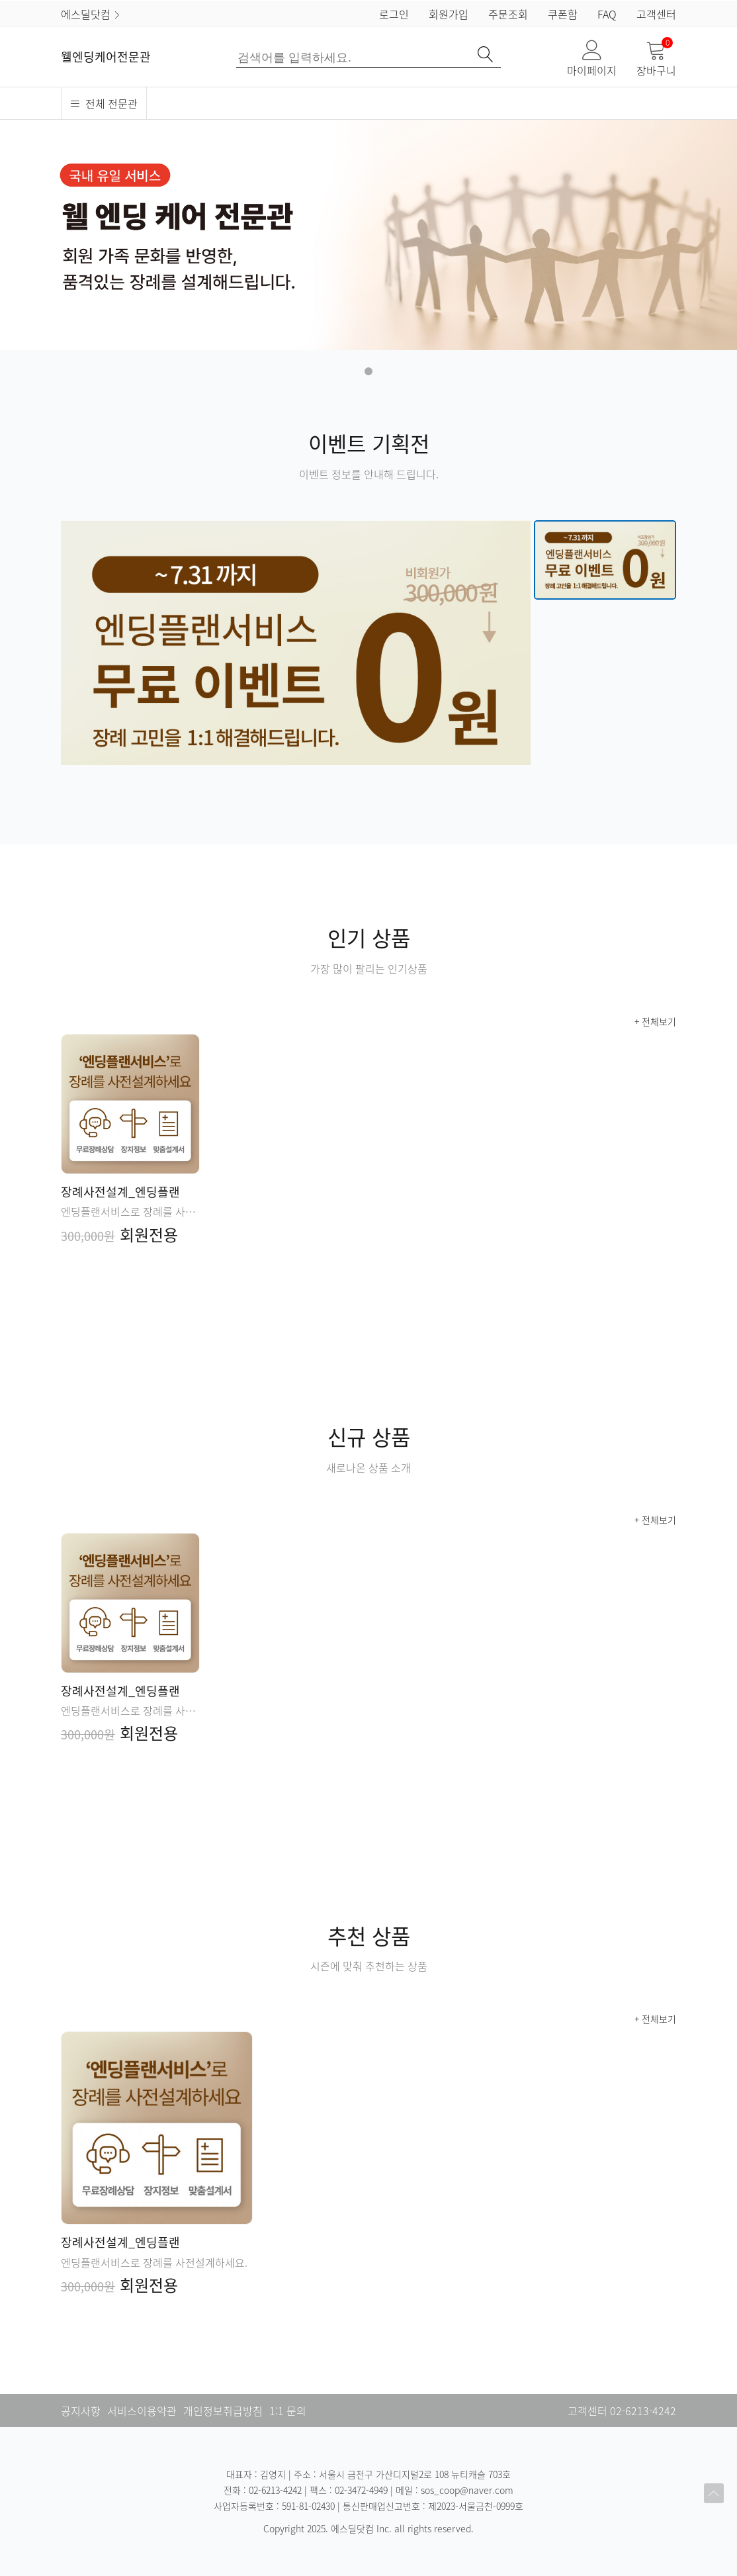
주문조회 (508, 14)
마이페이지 (592, 59)
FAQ (607, 14)
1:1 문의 (287, 2410)
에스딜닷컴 (91, 14)
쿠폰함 (563, 14)
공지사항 (81, 2410)
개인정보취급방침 (223, 2410)
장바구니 (656, 59)
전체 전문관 (103, 103)
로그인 (394, 14)
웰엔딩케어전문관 (106, 57)
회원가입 (448, 14)
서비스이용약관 (142, 2410)
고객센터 (656, 14)
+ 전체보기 (655, 1021)
